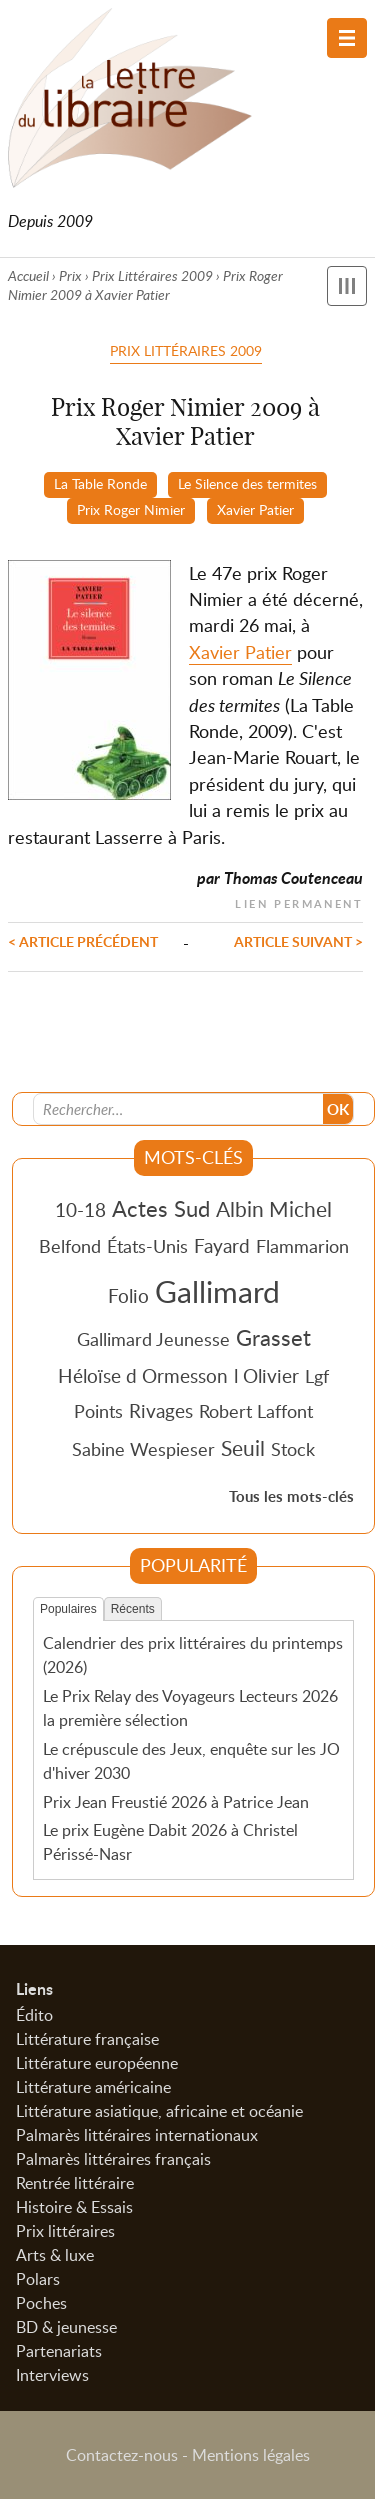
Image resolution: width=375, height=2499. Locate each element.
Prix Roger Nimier (131, 509)
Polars (38, 2279)
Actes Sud (161, 1208)
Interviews (52, 2375)
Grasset (273, 1337)
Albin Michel (274, 1209)
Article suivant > (298, 941)
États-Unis (147, 1246)
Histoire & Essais (74, 2207)
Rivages (161, 1410)
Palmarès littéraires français (113, 2159)
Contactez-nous (122, 2455)
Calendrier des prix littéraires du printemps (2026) (193, 1655)
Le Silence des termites (247, 483)
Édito (34, 2015)
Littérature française (87, 2039)
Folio (128, 1295)
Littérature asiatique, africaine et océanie (159, 2111)
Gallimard (217, 1291)
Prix (70, 275)
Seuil (243, 1448)
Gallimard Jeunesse (153, 1339)
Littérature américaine (93, 2087)
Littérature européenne (97, 2063)
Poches (41, 2303)
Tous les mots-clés (291, 1496)
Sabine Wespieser (143, 1449)
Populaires (68, 1609)
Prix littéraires (65, 2231)
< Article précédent (83, 941)
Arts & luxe (55, 2255)
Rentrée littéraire (75, 2183)
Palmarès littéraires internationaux (137, 2135)
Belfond (70, 1246)
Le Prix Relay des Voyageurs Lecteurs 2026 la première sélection (190, 1708)
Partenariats (59, 2351)
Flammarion (302, 1246)
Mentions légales (251, 2455)
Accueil (28, 275)
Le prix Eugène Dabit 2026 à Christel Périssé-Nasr (170, 1842)
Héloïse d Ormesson (143, 1375)
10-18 (80, 1209)
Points (98, 1411)
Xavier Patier (255, 509)
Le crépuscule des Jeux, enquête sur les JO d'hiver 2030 (191, 1761)
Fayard (222, 1245)
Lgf (317, 1376)
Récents (133, 1609)
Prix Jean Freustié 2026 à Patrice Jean (176, 1802)
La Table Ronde (100, 483)
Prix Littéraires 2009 (152, 275)
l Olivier (266, 1375)
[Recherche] (179, 1109)
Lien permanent (299, 901)
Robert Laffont (256, 1411)
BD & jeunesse (66, 2327)
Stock (293, 1449)
